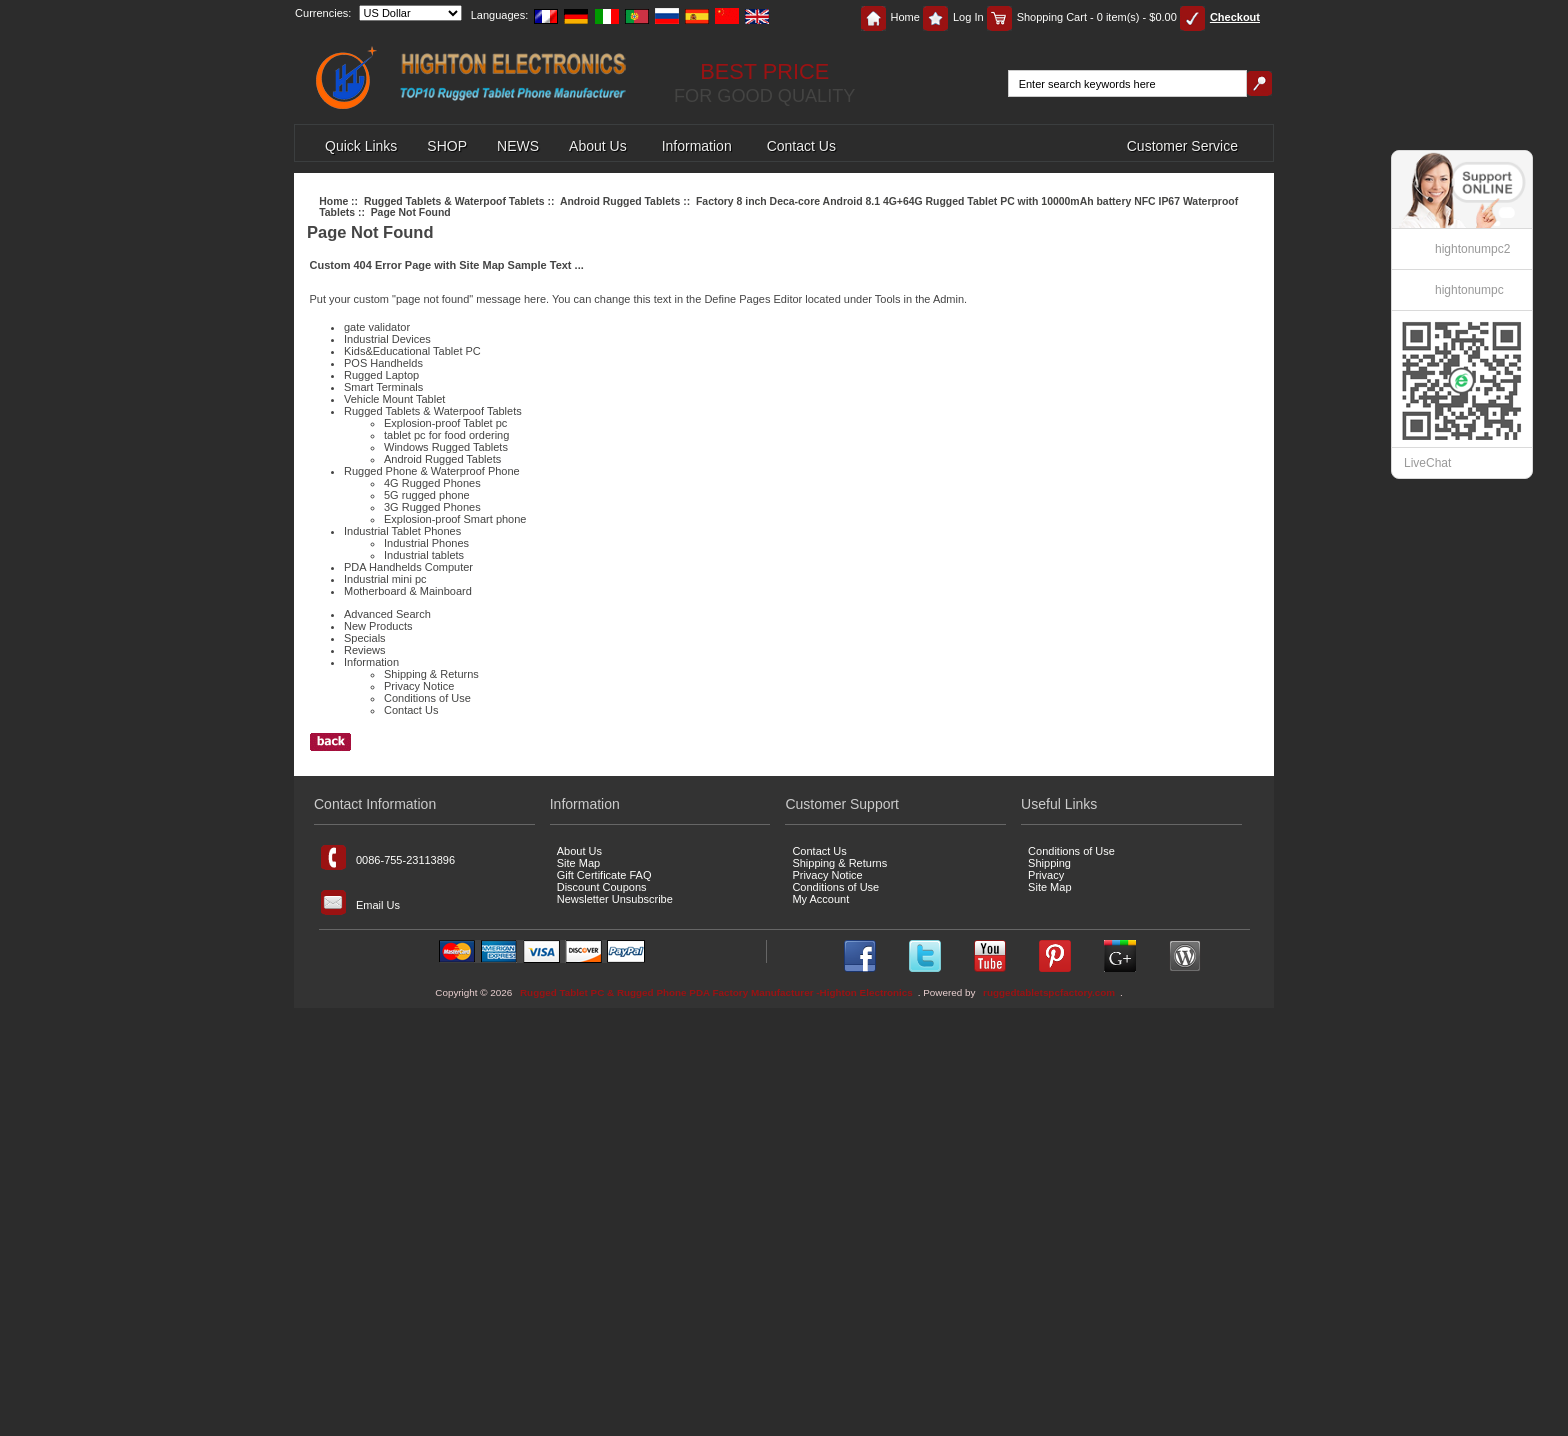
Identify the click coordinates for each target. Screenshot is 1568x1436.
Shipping (1049, 863)
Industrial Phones (426, 543)
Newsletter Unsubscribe (615, 899)
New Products (378, 626)
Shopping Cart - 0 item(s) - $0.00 (1082, 17)
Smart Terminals (383, 387)
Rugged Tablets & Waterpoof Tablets (454, 201)
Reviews (365, 650)
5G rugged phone (427, 495)
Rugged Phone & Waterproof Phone (432, 471)
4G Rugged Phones (432, 483)
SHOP (447, 146)
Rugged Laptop (381, 375)
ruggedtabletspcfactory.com (1049, 992)
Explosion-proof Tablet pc (445, 423)
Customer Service (1182, 146)
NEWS (518, 146)
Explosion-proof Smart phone (455, 519)
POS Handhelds (383, 363)
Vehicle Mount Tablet (394, 399)
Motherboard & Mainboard (408, 591)
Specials (365, 638)
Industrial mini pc (385, 579)
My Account (820, 899)
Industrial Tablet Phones (402, 531)
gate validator (377, 327)
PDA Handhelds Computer (408, 567)
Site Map (578, 863)
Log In (953, 17)
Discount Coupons (602, 887)
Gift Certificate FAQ (604, 875)
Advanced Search (387, 614)
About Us (598, 146)
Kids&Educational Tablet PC (412, 351)
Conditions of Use (427, 698)
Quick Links (361, 146)
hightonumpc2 (1472, 249)
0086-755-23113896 (388, 857)
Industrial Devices (387, 339)
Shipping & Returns (431, 674)
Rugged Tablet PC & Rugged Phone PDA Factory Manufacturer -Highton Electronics (716, 992)
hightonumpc (1469, 290)
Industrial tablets (424, 555)
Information (697, 146)
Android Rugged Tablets (620, 201)
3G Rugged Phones (432, 507)
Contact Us (801, 146)
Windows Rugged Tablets (446, 447)
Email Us (360, 902)
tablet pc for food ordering (446, 435)
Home (890, 17)
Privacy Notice (419, 686)
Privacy (1046, 875)
